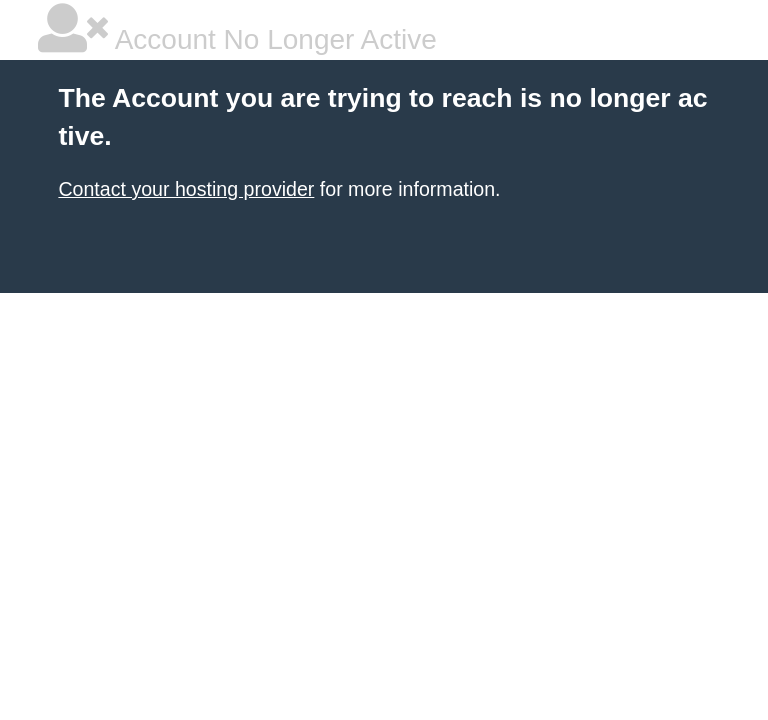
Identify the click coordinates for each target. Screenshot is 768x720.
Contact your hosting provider (186, 189)
